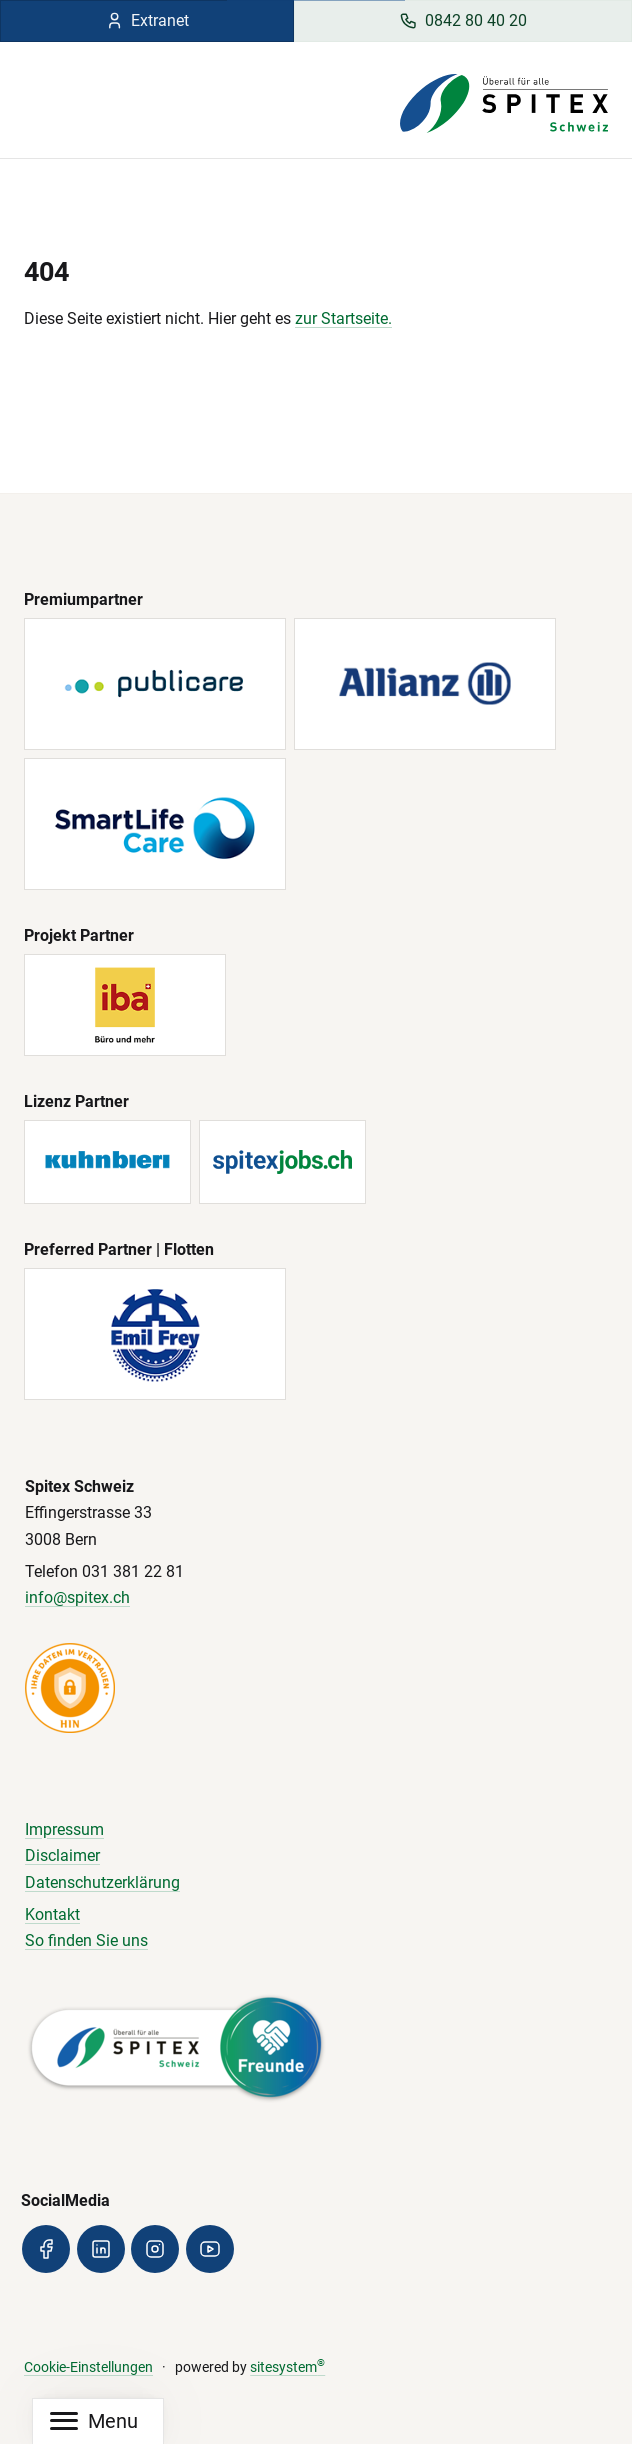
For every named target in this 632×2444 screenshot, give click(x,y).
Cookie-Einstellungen (88, 2367)
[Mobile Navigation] (94, 2421)
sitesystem (287, 2367)
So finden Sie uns (86, 1940)
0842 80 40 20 (463, 20)
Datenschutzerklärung (102, 1882)
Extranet (147, 20)
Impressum (64, 1829)
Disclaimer (62, 1855)
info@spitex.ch (77, 1597)
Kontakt (52, 1914)
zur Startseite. (343, 318)
